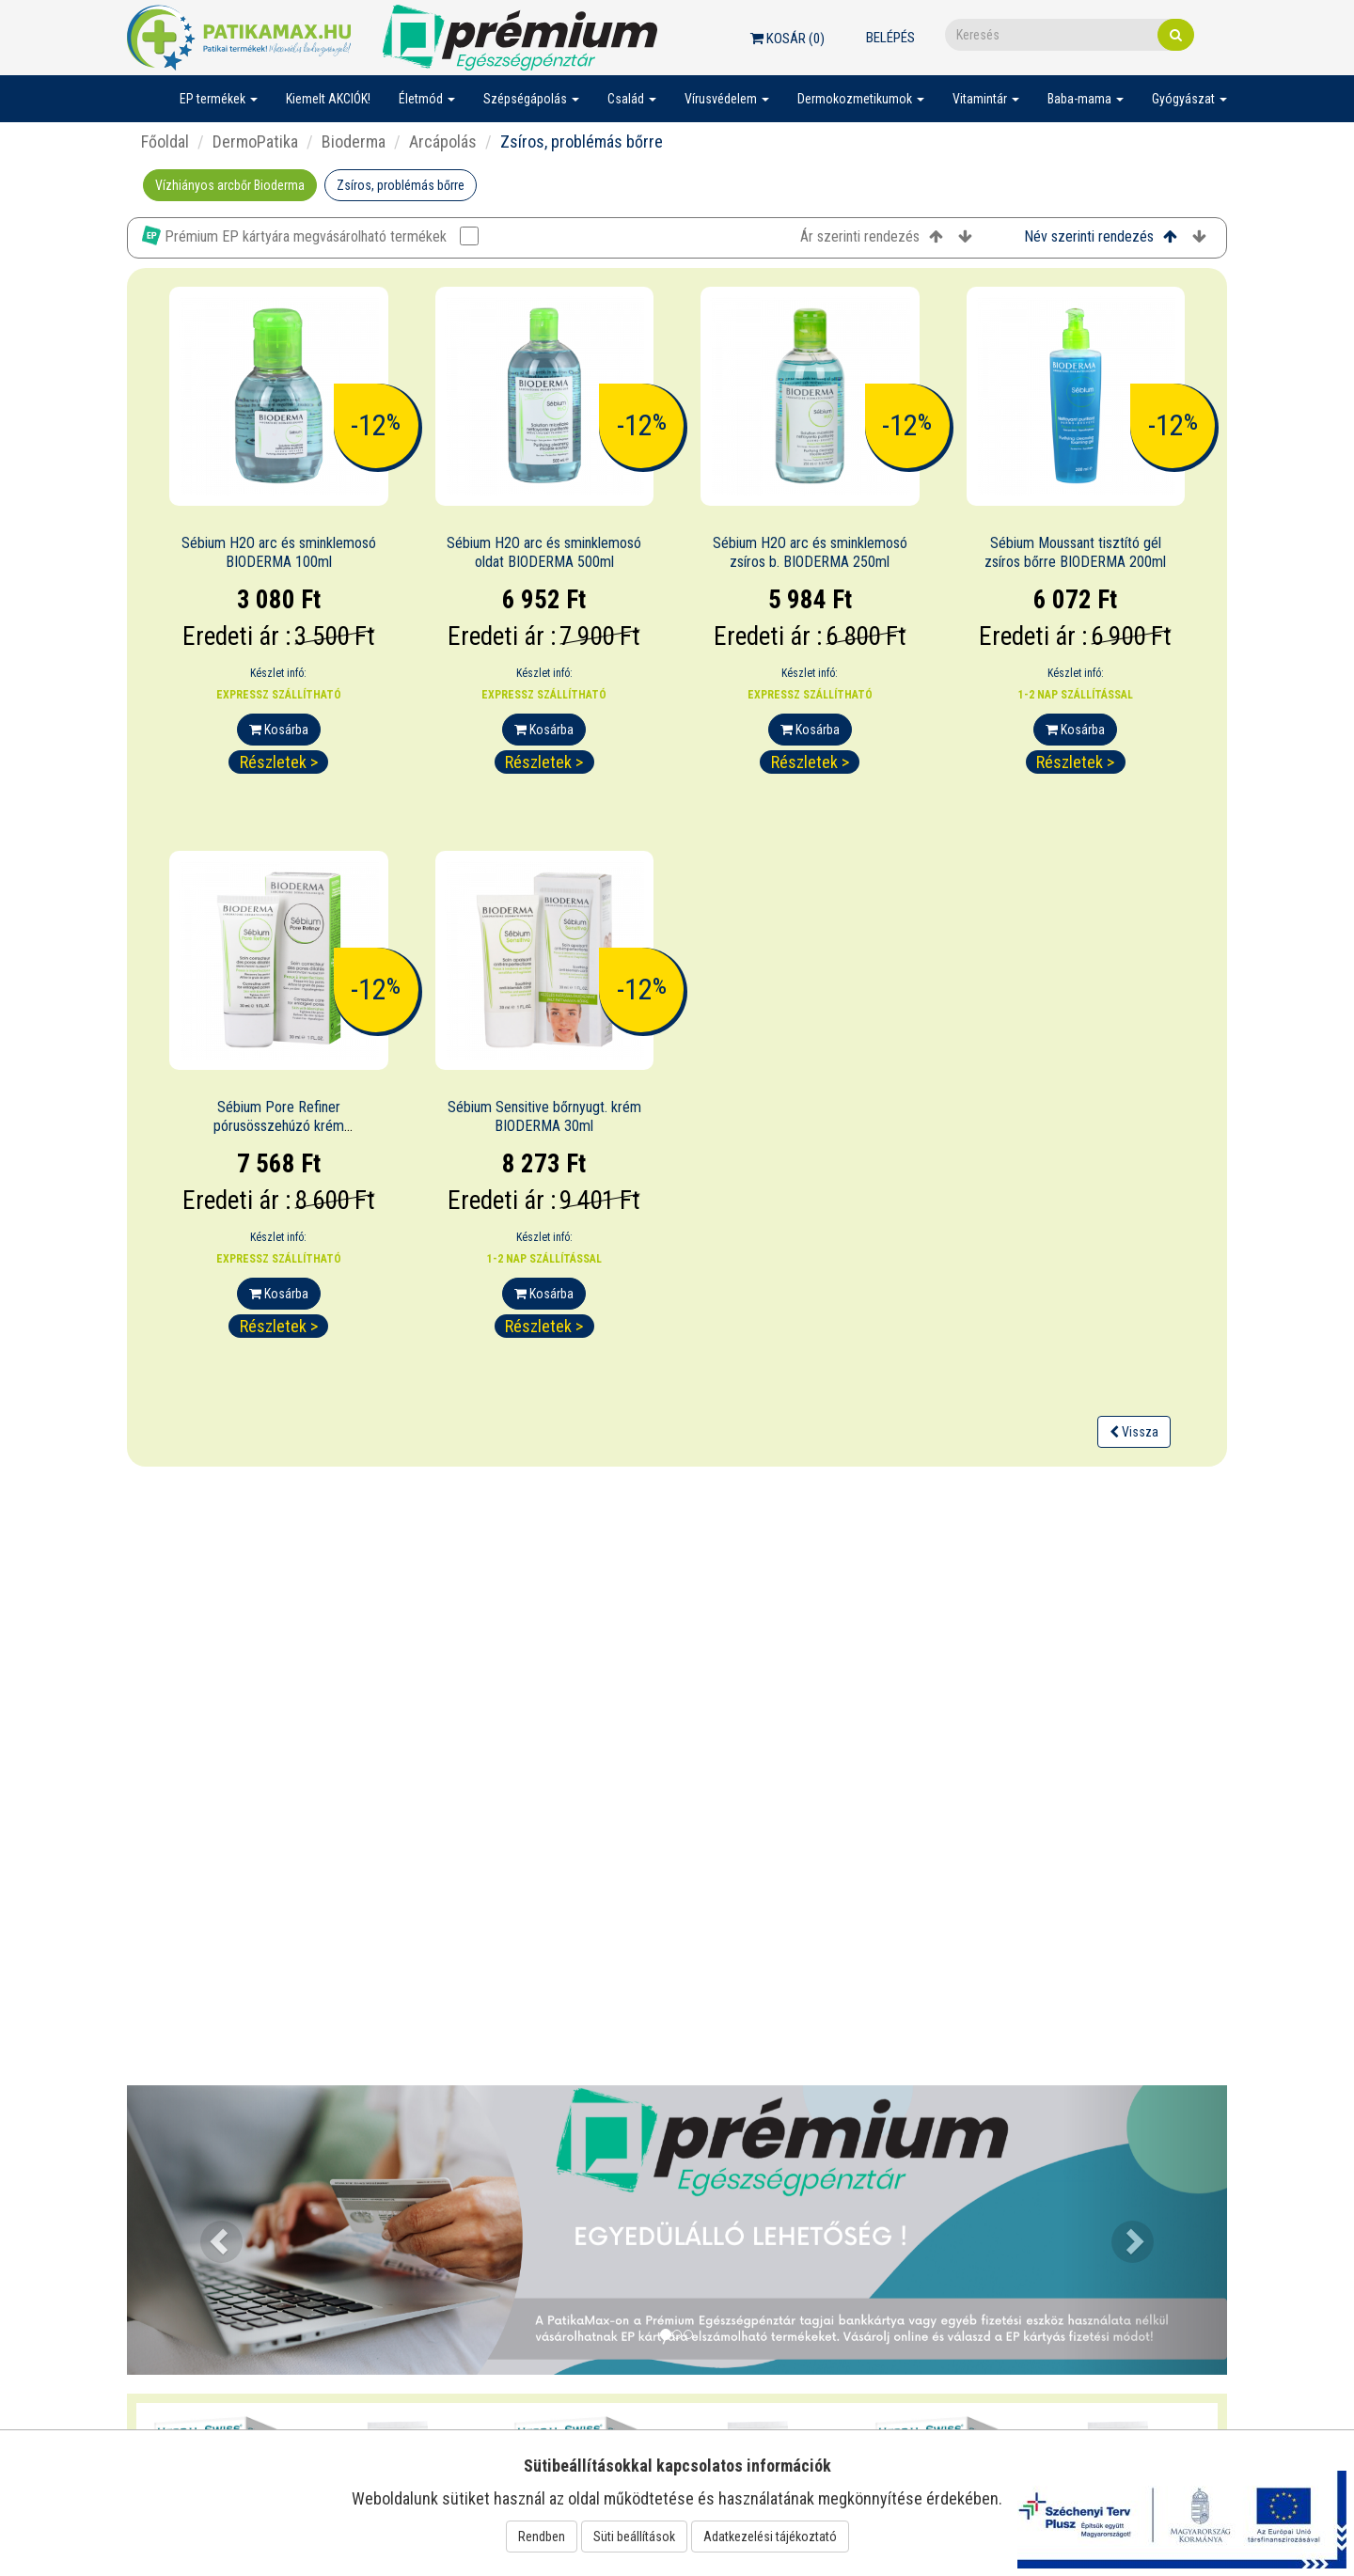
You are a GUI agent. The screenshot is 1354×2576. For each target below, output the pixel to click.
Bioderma (354, 141)
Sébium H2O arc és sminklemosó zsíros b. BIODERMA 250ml (810, 553)
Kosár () (787, 38)
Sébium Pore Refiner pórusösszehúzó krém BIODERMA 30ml (278, 1126)
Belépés (890, 37)
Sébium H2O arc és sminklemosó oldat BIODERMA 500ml (544, 553)
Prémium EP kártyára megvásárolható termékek (310, 235)
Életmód (427, 98)
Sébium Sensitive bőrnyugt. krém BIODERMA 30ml (544, 1117)
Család (631, 98)
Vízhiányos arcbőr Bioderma (230, 185)
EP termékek (219, 98)
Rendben (541, 2536)
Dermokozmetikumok (860, 98)
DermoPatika (255, 141)
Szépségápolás (531, 98)
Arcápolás (443, 141)
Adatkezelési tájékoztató (770, 2536)
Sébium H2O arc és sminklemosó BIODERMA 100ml (278, 553)
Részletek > (279, 762)
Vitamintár (986, 98)
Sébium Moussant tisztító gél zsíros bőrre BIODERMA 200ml (1075, 553)
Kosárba (278, 729)
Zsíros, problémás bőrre (400, 185)
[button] (209, 2230)
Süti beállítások (634, 2536)
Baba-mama (1085, 98)
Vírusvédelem (727, 98)
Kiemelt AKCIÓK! (328, 98)
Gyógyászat (1189, 98)
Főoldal (165, 141)
